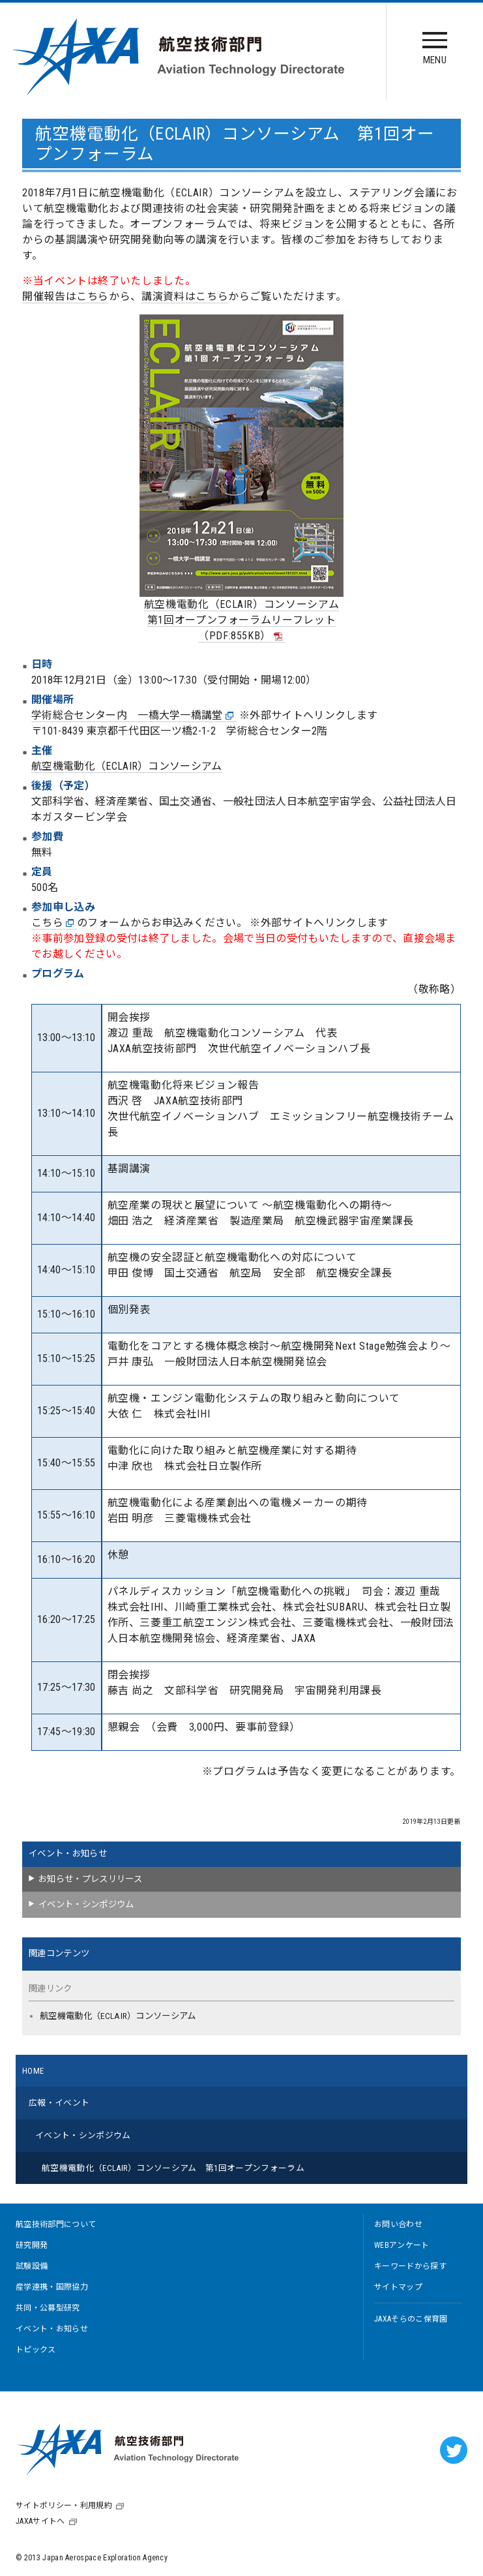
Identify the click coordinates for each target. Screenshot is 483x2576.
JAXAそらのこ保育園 (411, 2319)
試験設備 (32, 2266)
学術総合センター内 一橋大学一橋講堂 (132, 715)
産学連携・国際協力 (52, 2287)
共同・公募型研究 (48, 2307)
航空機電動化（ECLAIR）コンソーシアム (126, 766)
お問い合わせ (398, 2224)
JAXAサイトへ (40, 2521)
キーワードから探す (410, 2266)
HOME (33, 2071)
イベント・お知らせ (68, 1853)
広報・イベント (59, 2103)
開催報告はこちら (65, 296)
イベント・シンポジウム (86, 1904)
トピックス (36, 2349)
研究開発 (32, 2245)
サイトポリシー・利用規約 (64, 2505)
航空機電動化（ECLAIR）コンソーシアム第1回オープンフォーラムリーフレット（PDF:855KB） (241, 620)
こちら (52, 923)
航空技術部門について (56, 2224)
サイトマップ (398, 2287)
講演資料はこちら (184, 296)
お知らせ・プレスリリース (90, 1879)
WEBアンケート (402, 2245)
